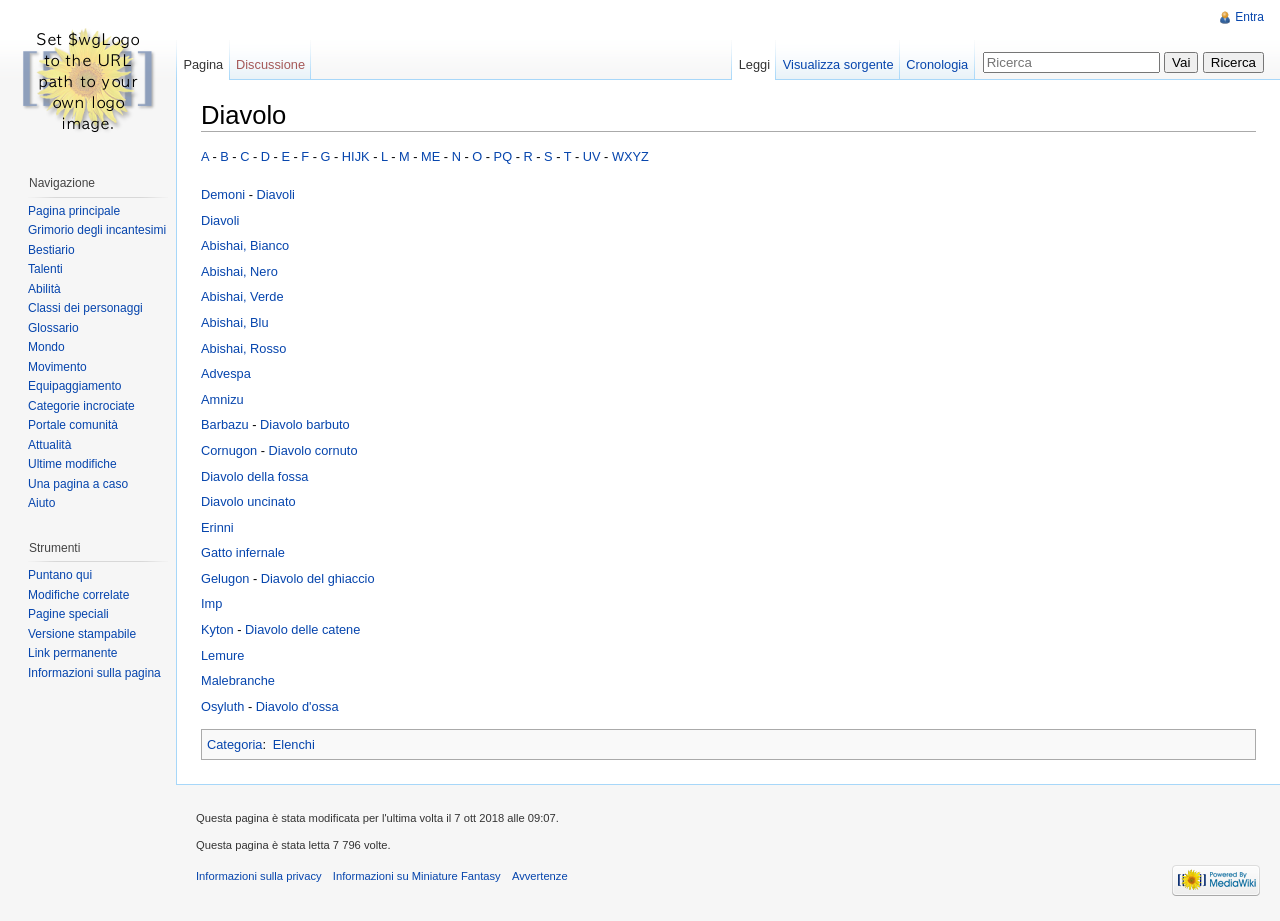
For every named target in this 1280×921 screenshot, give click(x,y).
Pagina (203, 64)
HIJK (356, 156)
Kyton (217, 629)
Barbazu (225, 424)
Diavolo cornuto (313, 450)
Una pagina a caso (78, 484)
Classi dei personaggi (85, 308)
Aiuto (41, 503)
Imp (211, 603)
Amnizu (222, 399)
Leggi (754, 64)
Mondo (46, 347)
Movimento (57, 367)
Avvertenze (540, 876)
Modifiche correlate (78, 595)
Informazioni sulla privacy (259, 876)
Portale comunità (73, 425)
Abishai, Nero (239, 271)
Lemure (222, 655)
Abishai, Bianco (245, 245)
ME (430, 156)
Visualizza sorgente (838, 64)
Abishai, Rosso (243, 348)
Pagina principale (74, 211)
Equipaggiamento (74, 386)
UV (592, 156)
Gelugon (225, 578)
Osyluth (222, 706)
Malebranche (238, 680)
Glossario (53, 328)
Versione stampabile (82, 634)
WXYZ (630, 156)
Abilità (44, 289)
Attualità (49, 445)
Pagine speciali (68, 614)
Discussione (270, 64)
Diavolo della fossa (254, 476)
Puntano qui (60, 575)
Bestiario (51, 250)
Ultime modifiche (72, 464)
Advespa (226, 373)
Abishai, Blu (235, 322)
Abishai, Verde (242, 296)
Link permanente (72, 653)
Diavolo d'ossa (297, 706)
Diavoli (275, 194)
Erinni (217, 527)
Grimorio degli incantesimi (97, 230)
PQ (503, 156)
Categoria (235, 744)
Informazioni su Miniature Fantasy (417, 876)
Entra (1249, 17)
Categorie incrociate (81, 406)
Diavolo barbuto (305, 424)
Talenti (45, 269)
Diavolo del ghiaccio (318, 578)
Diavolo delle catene (302, 629)
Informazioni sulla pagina (94, 673)
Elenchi (294, 744)
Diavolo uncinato (248, 501)
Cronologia (937, 64)
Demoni (223, 194)
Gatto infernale (243, 552)
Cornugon (229, 450)
